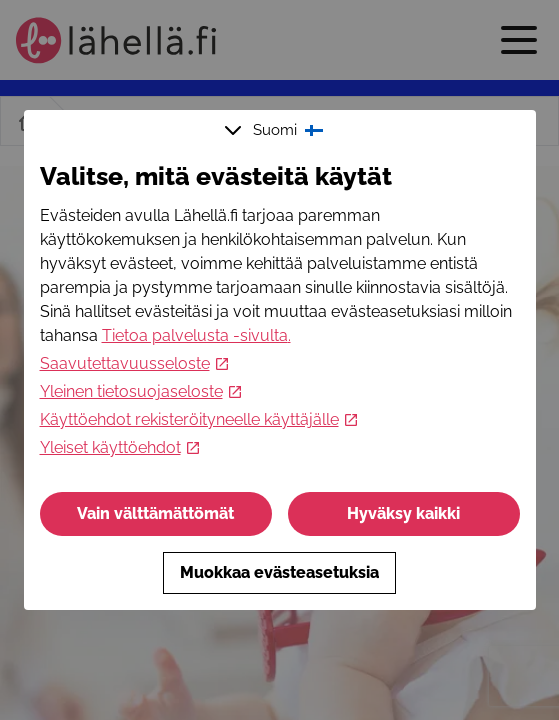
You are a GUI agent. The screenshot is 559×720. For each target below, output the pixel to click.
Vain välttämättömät (155, 513)
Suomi (276, 130)
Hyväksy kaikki (403, 513)
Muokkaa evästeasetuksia (279, 572)
